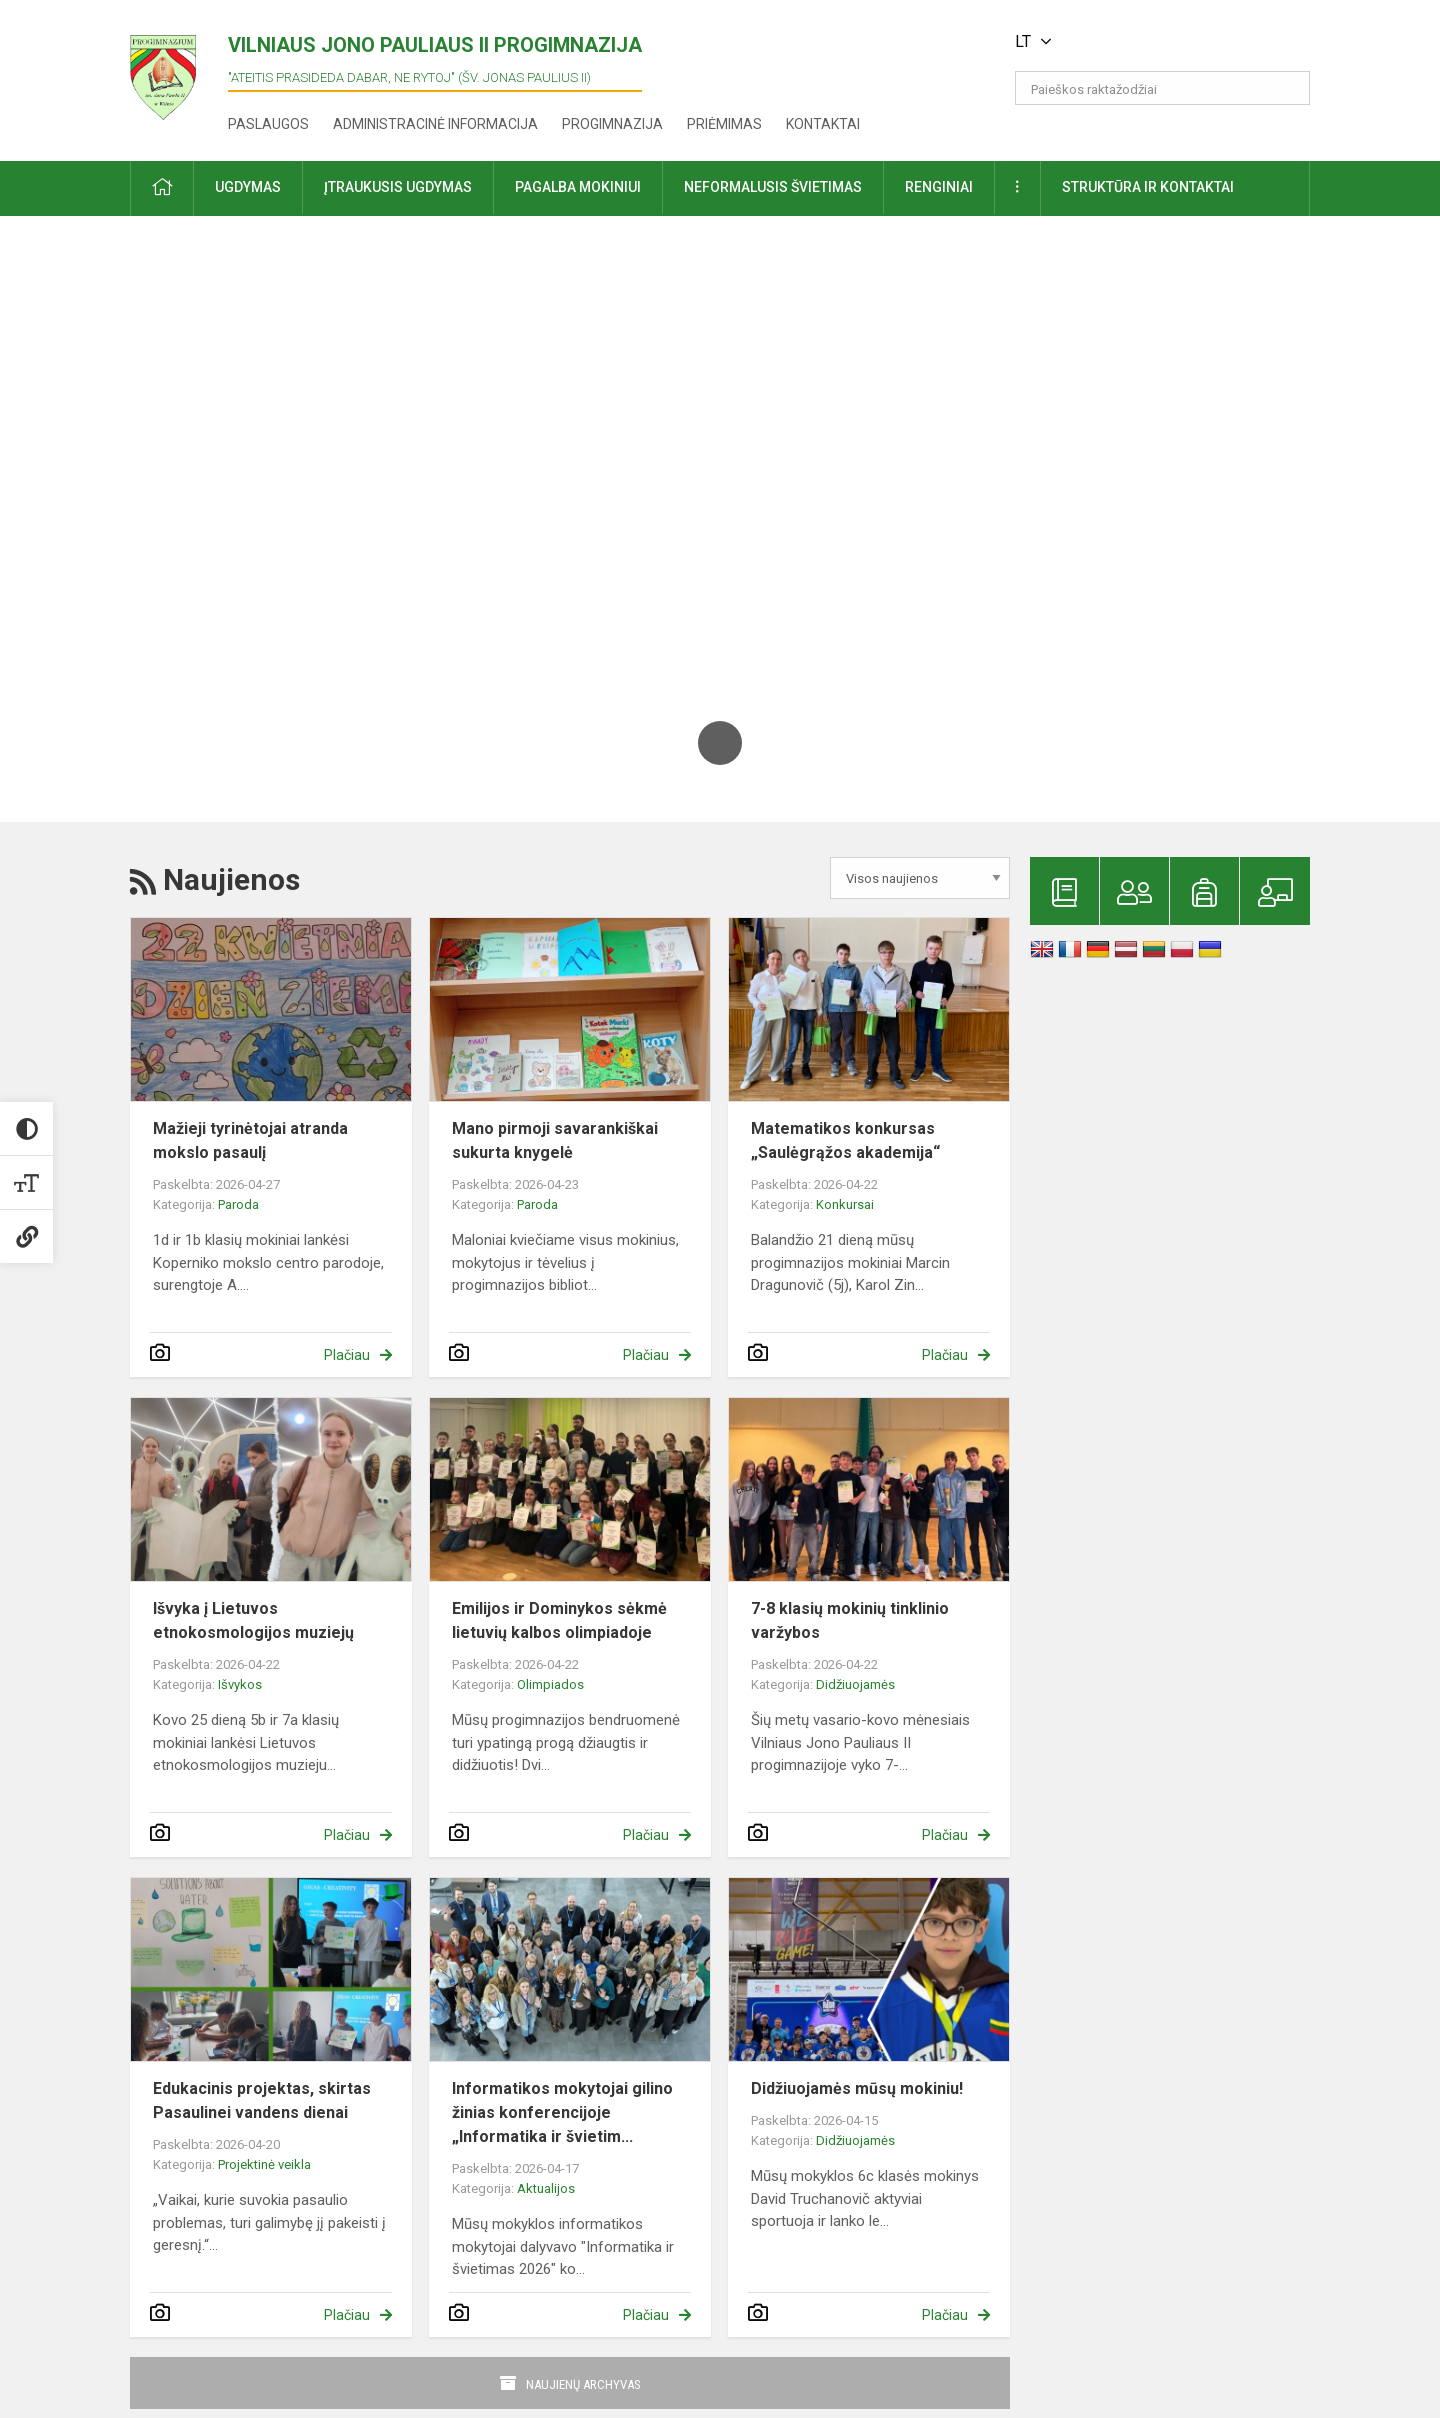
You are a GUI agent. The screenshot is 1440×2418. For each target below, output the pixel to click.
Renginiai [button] (939, 187)
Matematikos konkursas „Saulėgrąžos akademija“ (845, 1140)
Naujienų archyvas (583, 2384)
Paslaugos (268, 124)
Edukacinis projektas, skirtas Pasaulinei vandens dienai (262, 2100)
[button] (1173, 42)
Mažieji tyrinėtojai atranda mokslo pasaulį (250, 1140)
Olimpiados (550, 1684)
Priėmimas (724, 124)
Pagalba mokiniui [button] (578, 187)
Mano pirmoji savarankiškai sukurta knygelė (555, 1140)
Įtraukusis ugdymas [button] (398, 187)
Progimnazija (612, 124)
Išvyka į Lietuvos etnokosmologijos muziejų (253, 1620)
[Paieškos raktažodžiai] (1162, 88)
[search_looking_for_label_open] (1288, 88)
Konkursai (845, 1204)
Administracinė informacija (435, 124)
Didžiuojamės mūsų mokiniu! (857, 2088)
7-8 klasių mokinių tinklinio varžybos (850, 1620)
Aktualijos (546, 2188)
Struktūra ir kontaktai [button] (1148, 187)
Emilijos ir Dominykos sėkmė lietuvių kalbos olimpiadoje (559, 1620)
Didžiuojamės (855, 1684)
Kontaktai (823, 124)
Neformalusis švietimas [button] (773, 187)
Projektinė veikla (264, 2164)
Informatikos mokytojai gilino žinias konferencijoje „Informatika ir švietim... (562, 2112)
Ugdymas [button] (248, 187)
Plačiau (347, 1355)
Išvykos (240, 1684)
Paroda (238, 1204)
